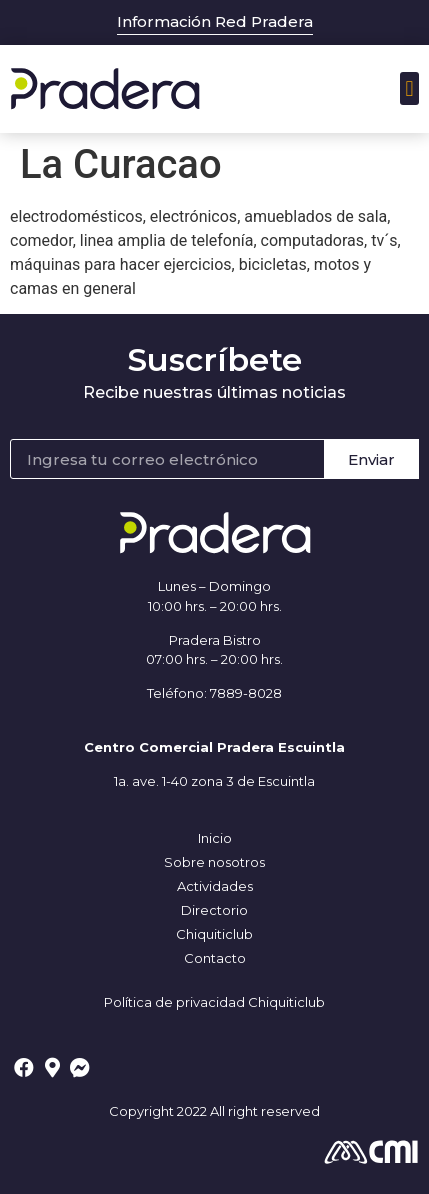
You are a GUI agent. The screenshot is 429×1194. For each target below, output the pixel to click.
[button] (409, 88)
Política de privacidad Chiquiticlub (214, 1002)
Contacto (215, 958)
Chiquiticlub (214, 934)
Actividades (215, 886)
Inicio (215, 838)
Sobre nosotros (214, 862)
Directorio (214, 910)
